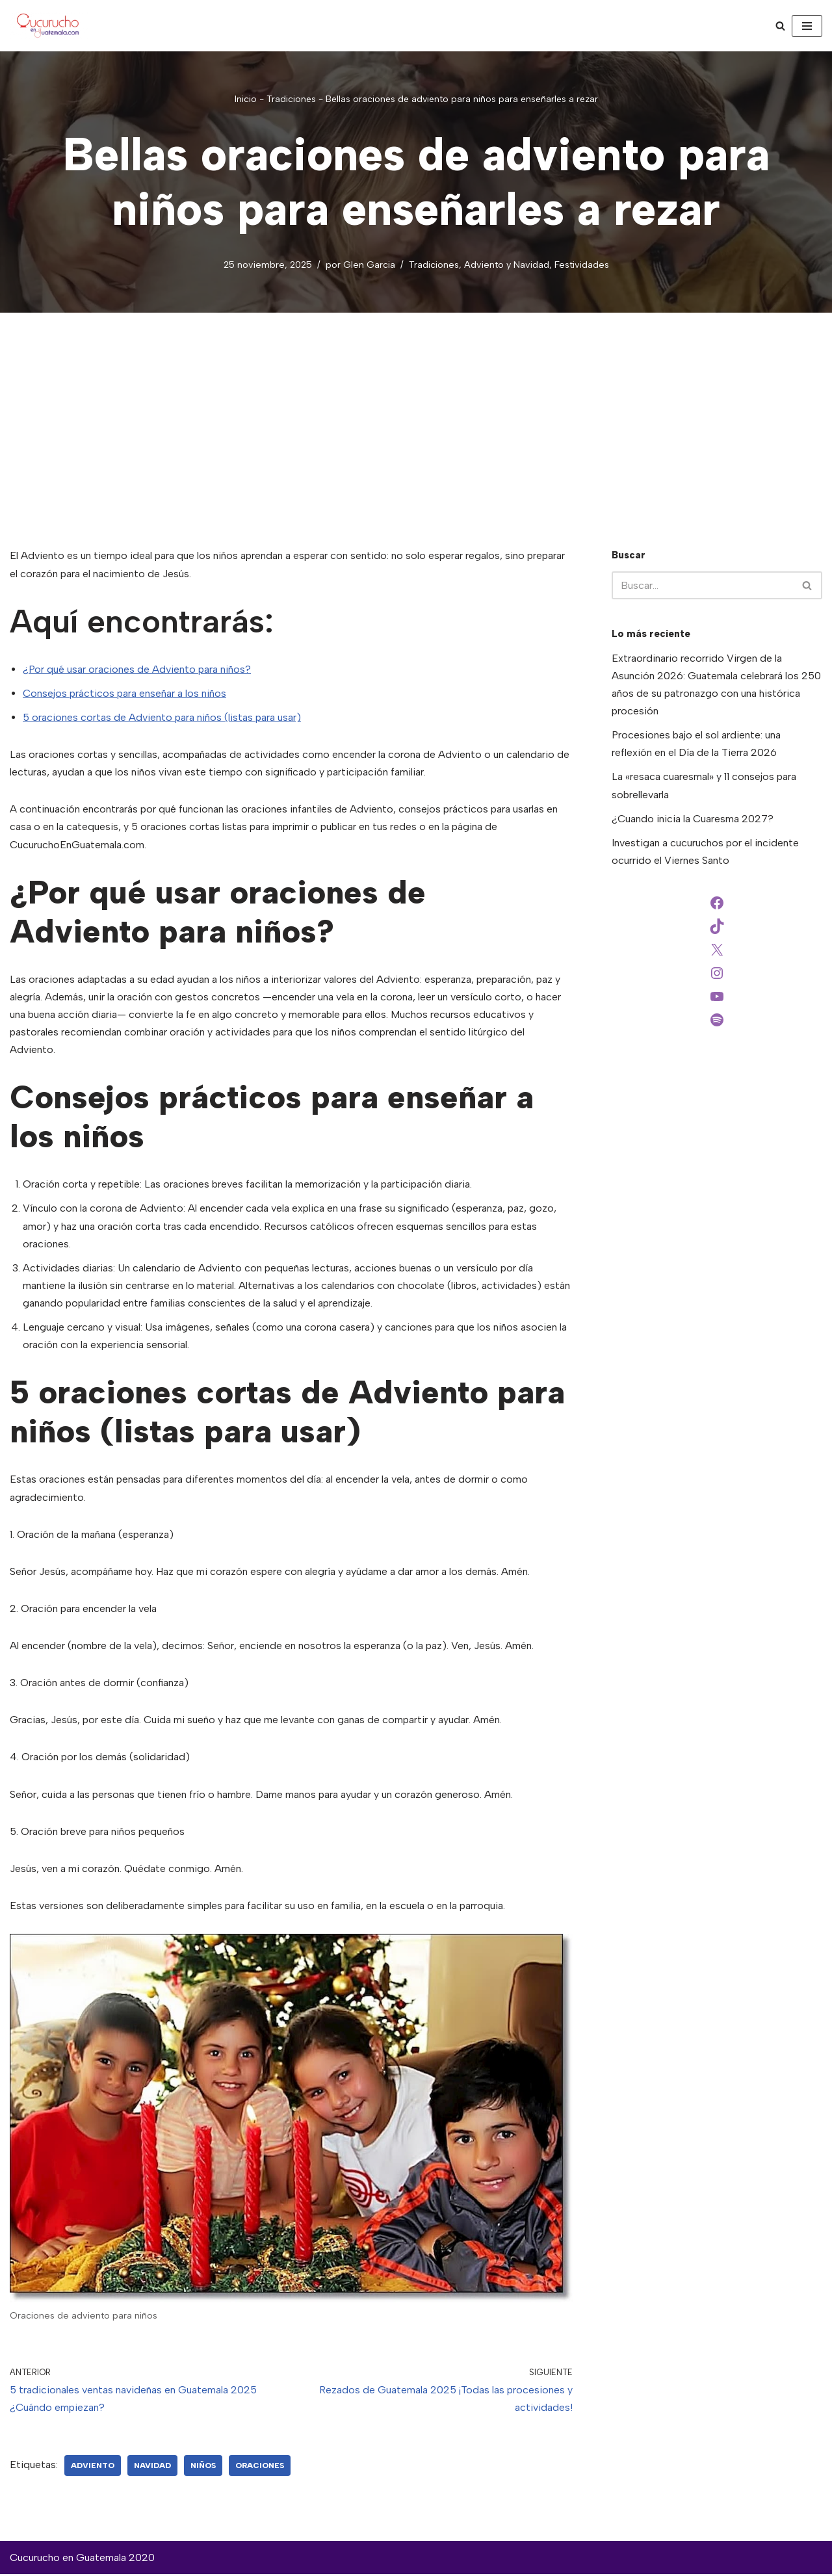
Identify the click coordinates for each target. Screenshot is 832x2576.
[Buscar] (780, 26)
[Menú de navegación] (807, 26)
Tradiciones (291, 99)
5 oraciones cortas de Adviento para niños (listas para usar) (162, 717)
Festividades (581, 264)
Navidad (152, 2467)
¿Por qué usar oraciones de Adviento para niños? (137, 669)
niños (203, 2467)
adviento (92, 2467)
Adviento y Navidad (506, 264)
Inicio (246, 99)
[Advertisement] (416, 411)
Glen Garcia (369, 264)
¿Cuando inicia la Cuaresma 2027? (693, 819)
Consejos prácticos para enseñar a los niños (124, 693)
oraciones (259, 2467)
